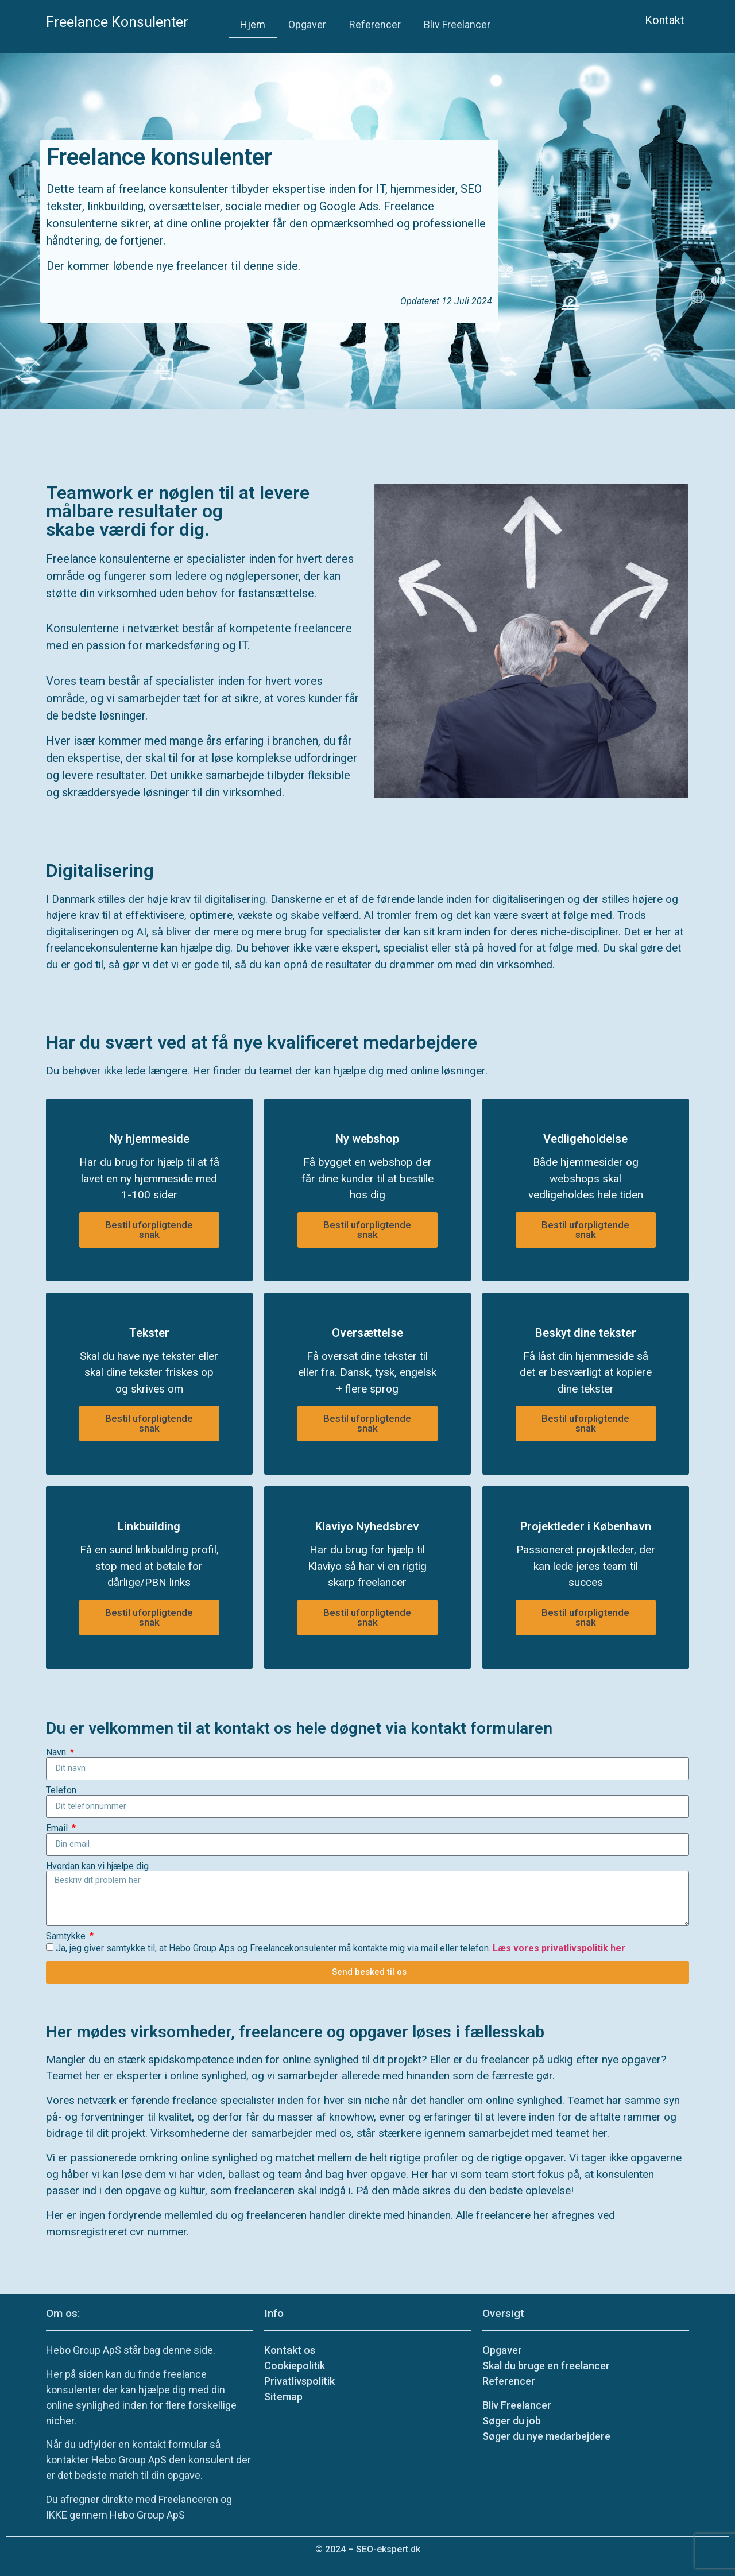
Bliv (516, 2405)
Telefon (61, 1790)
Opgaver (307, 24)
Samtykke (67, 1936)
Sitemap (283, 2397)
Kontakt (664, 20)
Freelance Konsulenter (117, 22)
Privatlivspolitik (299, 2381)
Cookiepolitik (294, 2366)
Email (58, 1828)
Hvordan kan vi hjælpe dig (97, 1866)
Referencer (375, 24)
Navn (57, 1752)
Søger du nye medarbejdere (546, 2436)
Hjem (252, 24)
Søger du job (511, 2421)
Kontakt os (289, 2350)
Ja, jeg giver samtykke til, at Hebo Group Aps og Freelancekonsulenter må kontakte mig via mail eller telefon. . (341, 1948)
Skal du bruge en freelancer (546, 2366)
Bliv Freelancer (457, 24)
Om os (62, 2313)
